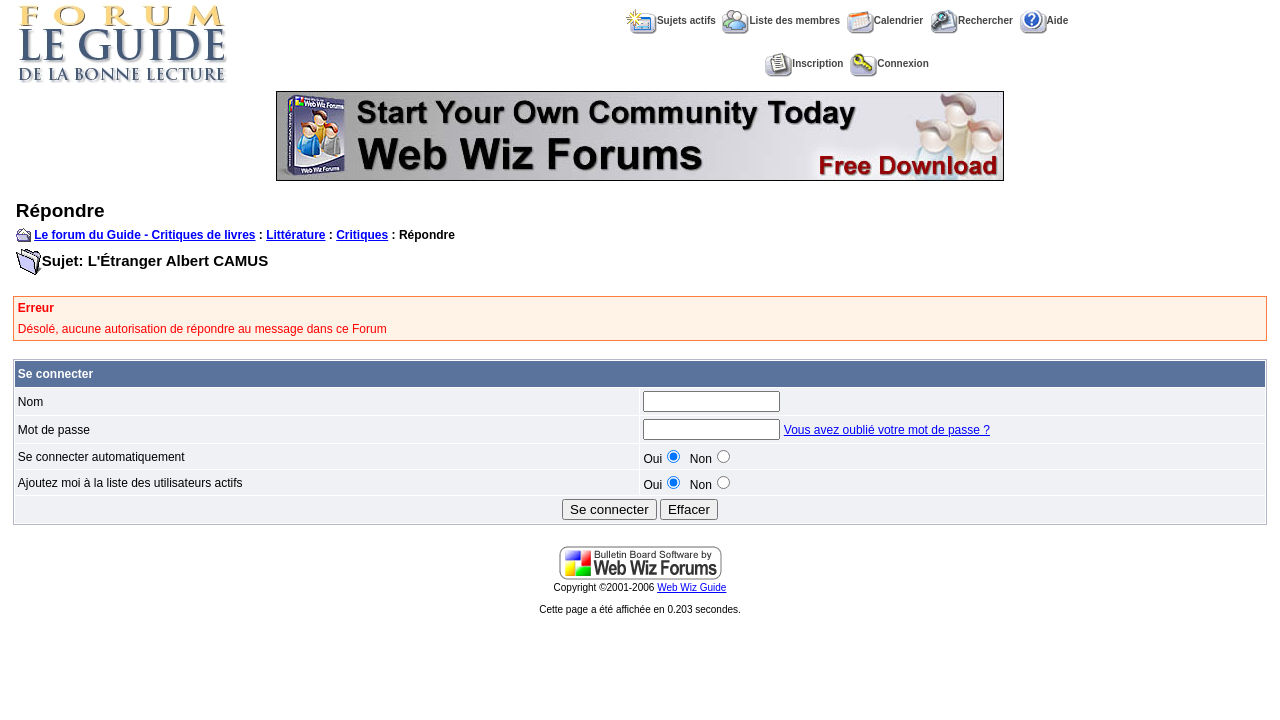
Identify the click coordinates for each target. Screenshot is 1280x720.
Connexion (889, 63)
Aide (1044, 20)
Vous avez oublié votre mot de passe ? (887, 430)
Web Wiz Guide (691, 587)
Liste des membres (781, 20)
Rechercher (971, 20)
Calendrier (885, 20)
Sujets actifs (671, 20)
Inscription (804, 63)
